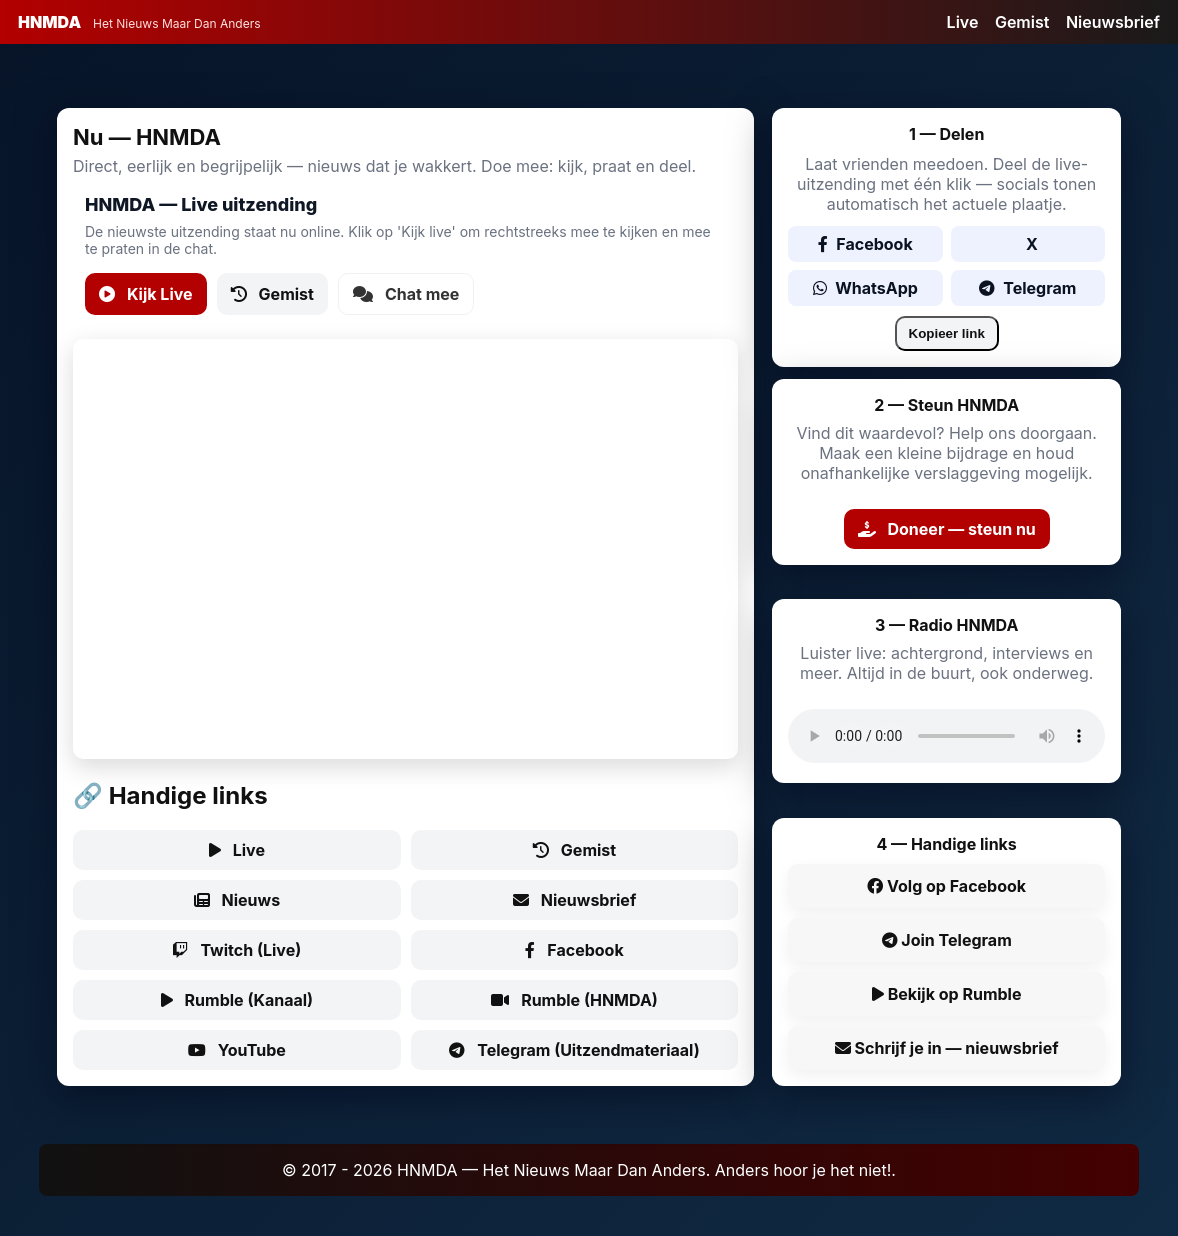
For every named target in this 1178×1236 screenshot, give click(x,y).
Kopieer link (947, 333)
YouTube (237, 1050)
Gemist (1022, 22)
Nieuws (237, 900)
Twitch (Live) (236, 950)
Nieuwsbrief (1113, 22)
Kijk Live (146, 294)
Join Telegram (947, 940)
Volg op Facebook (946, 886)
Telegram (1027, 288)
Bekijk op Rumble (947, 994)
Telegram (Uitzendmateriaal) (574, 1050)
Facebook (574, 950)
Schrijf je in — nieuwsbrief (947, 1048)
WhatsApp (865, 288)
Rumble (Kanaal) (237, 1000)
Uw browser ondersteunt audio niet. (946, 736)
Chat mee (406, 294)
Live (963, 22)
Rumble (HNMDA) (574, 1000)
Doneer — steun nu (947, 529)
